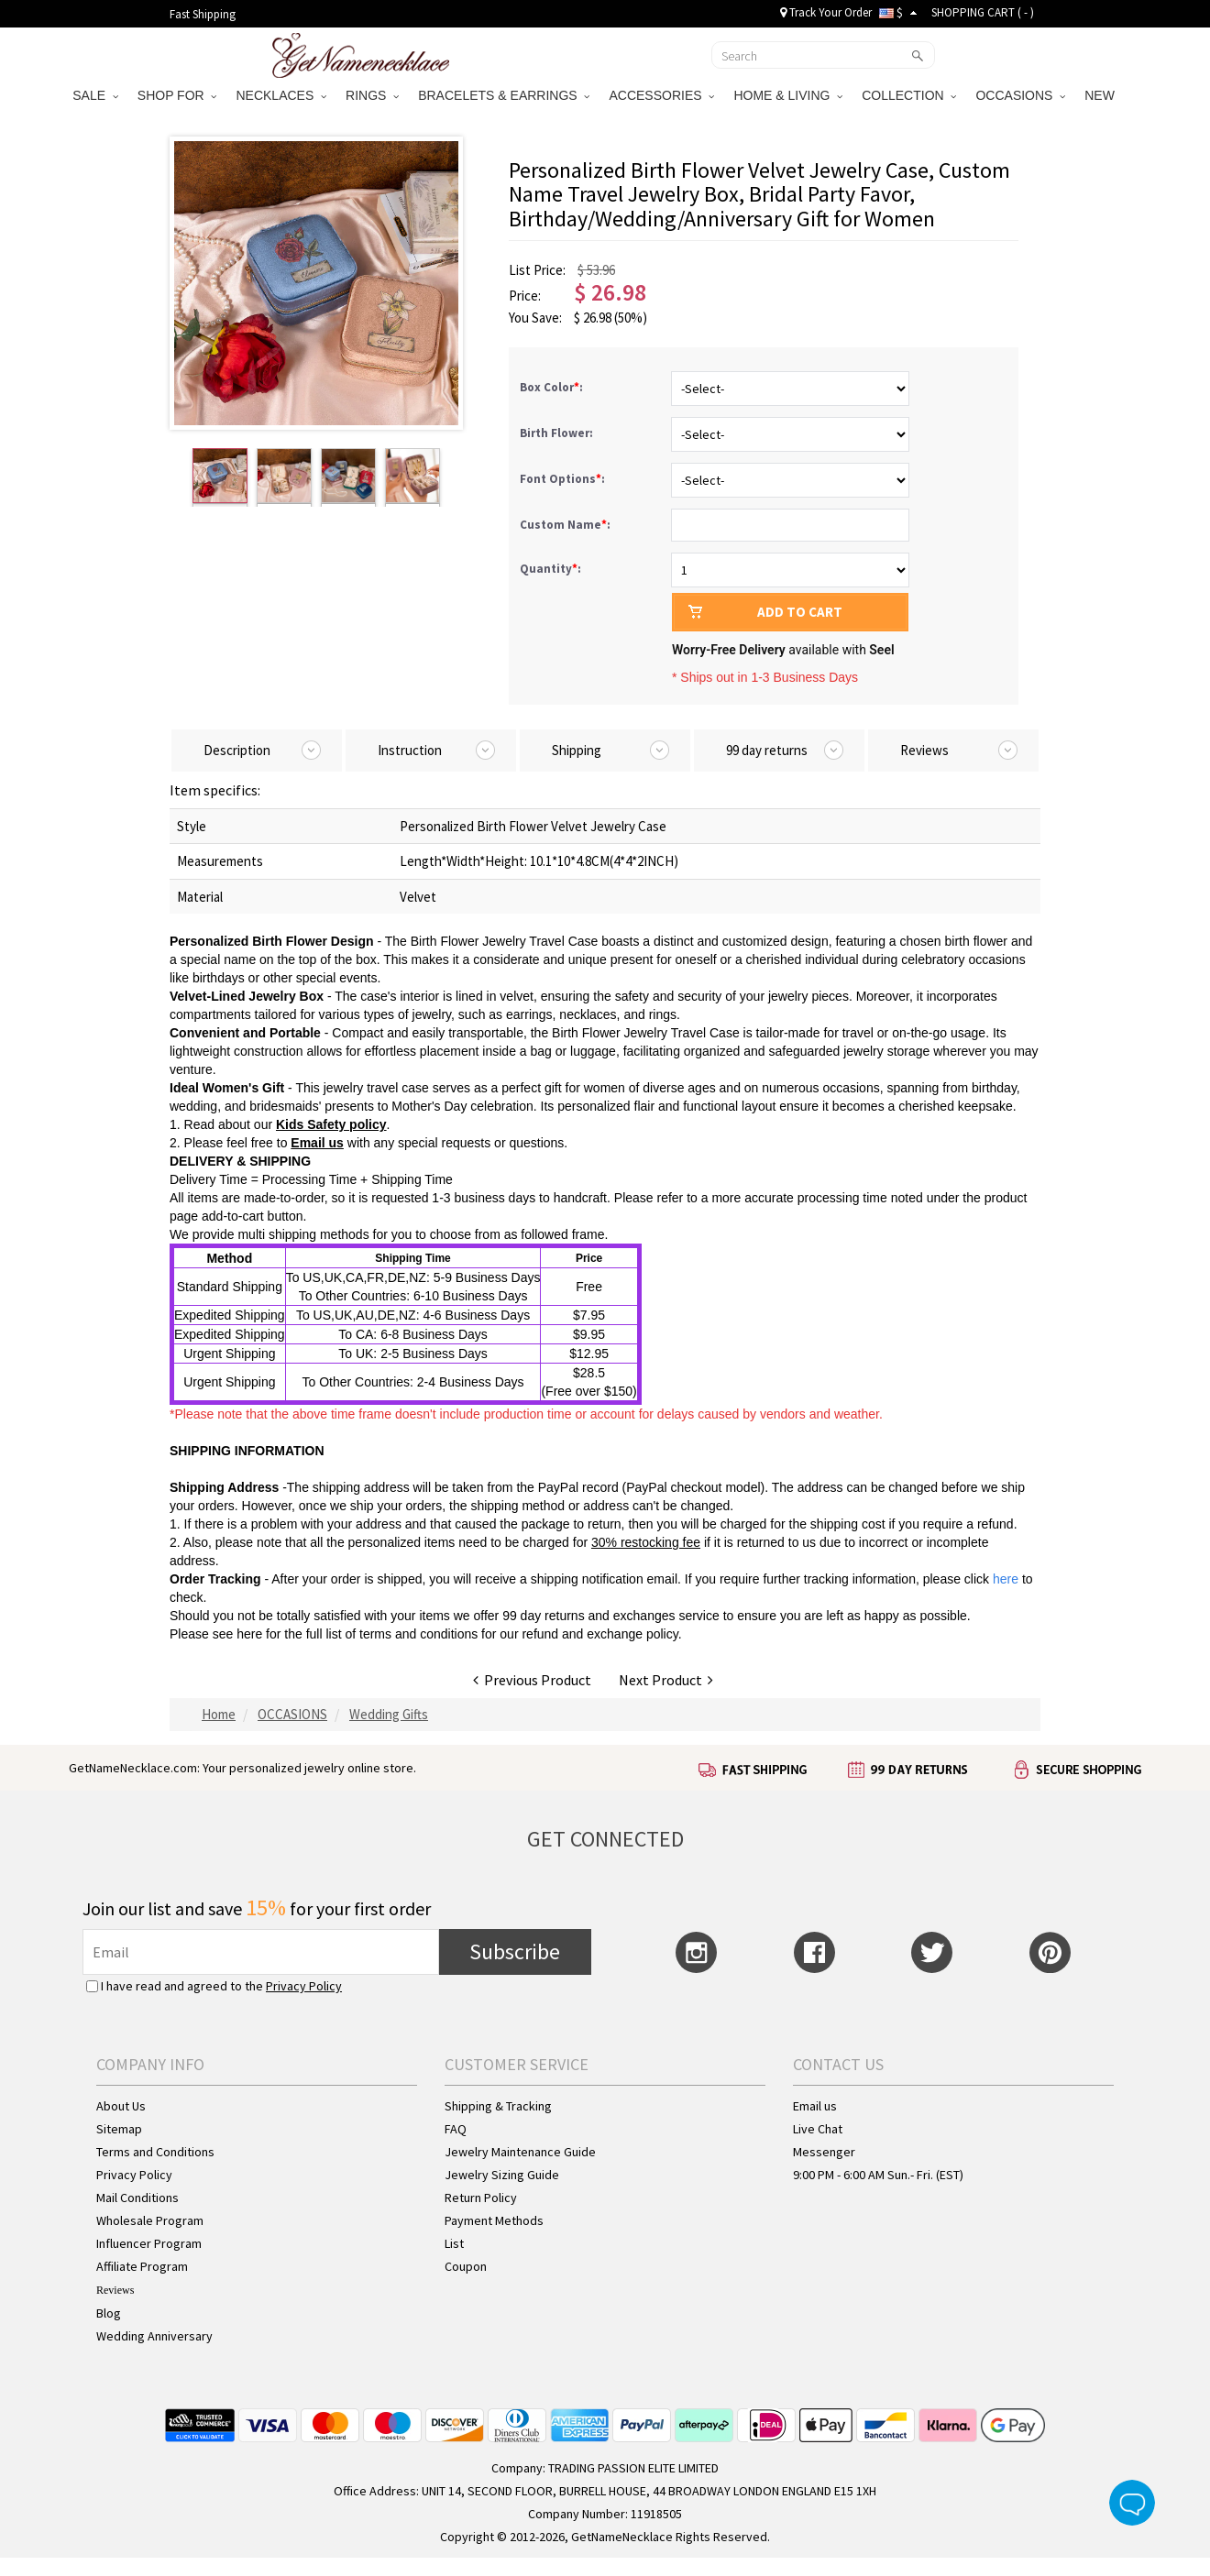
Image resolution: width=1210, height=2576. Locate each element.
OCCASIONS (1020, 95)
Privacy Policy (304, 1986)
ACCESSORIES (661, 95)
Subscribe (514, 1951)
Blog (108, 2313)
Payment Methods (494, 2220)
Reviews (115, 2290)
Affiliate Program (142, 2266)
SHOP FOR (177, 95)
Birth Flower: (558, 433)
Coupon (466, 2266)
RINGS (372, 95)
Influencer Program (149, 2243)
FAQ (456, 2129)
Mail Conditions (137, 2197)
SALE (95, 95)
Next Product (666, 1680)
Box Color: (553, 387)
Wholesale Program (150, 2220)
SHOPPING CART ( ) (982, 12)
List (454, 2243)
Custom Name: (566, 524)
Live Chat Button (1132, 2503)
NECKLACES (281, 95)
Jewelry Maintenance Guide (520, 2151)
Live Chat (817, 2129)
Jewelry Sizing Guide (502, 2174)
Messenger (824, 2151)
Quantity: (550, 568)
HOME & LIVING (787, 95)
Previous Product (532, 1680)
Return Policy (481, 2197)
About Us (121, 2106)
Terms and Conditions (155, 2151)
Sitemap (119, 2129)
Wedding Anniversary (154, 2336)
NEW (1101, 95)
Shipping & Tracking (498, 2106)
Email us (317, 1142)
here (249, 1634)
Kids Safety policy (331, 1124)
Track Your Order (826, 12)
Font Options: (564, 479)
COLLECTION (909, 95)
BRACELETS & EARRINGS (503, 95)
